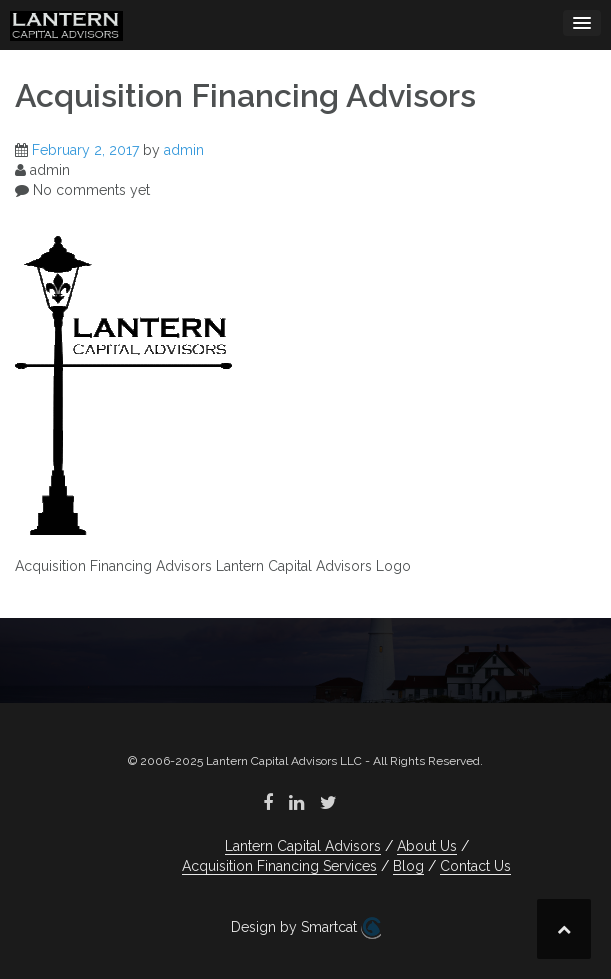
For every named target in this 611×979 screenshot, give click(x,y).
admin (184, 150)
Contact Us (475, 866)
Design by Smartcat (306, 928)
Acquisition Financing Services (279, 866)
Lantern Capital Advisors (303, 846)
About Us (427, 846)
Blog (408, 866)
